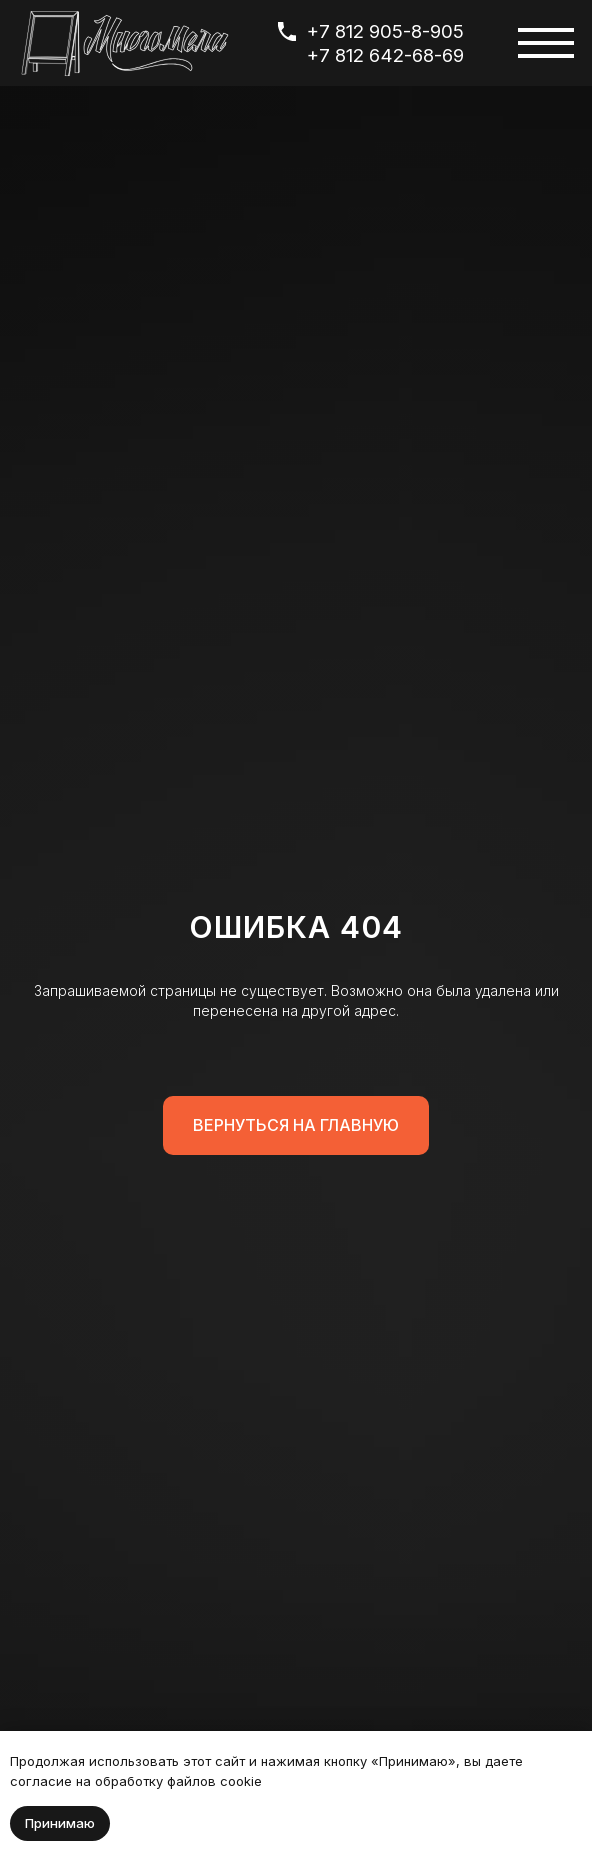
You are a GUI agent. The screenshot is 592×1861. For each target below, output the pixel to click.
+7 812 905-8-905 (385, 31)
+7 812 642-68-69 (385, 55)
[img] (125, 43)
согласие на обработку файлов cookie (136, 1781)
